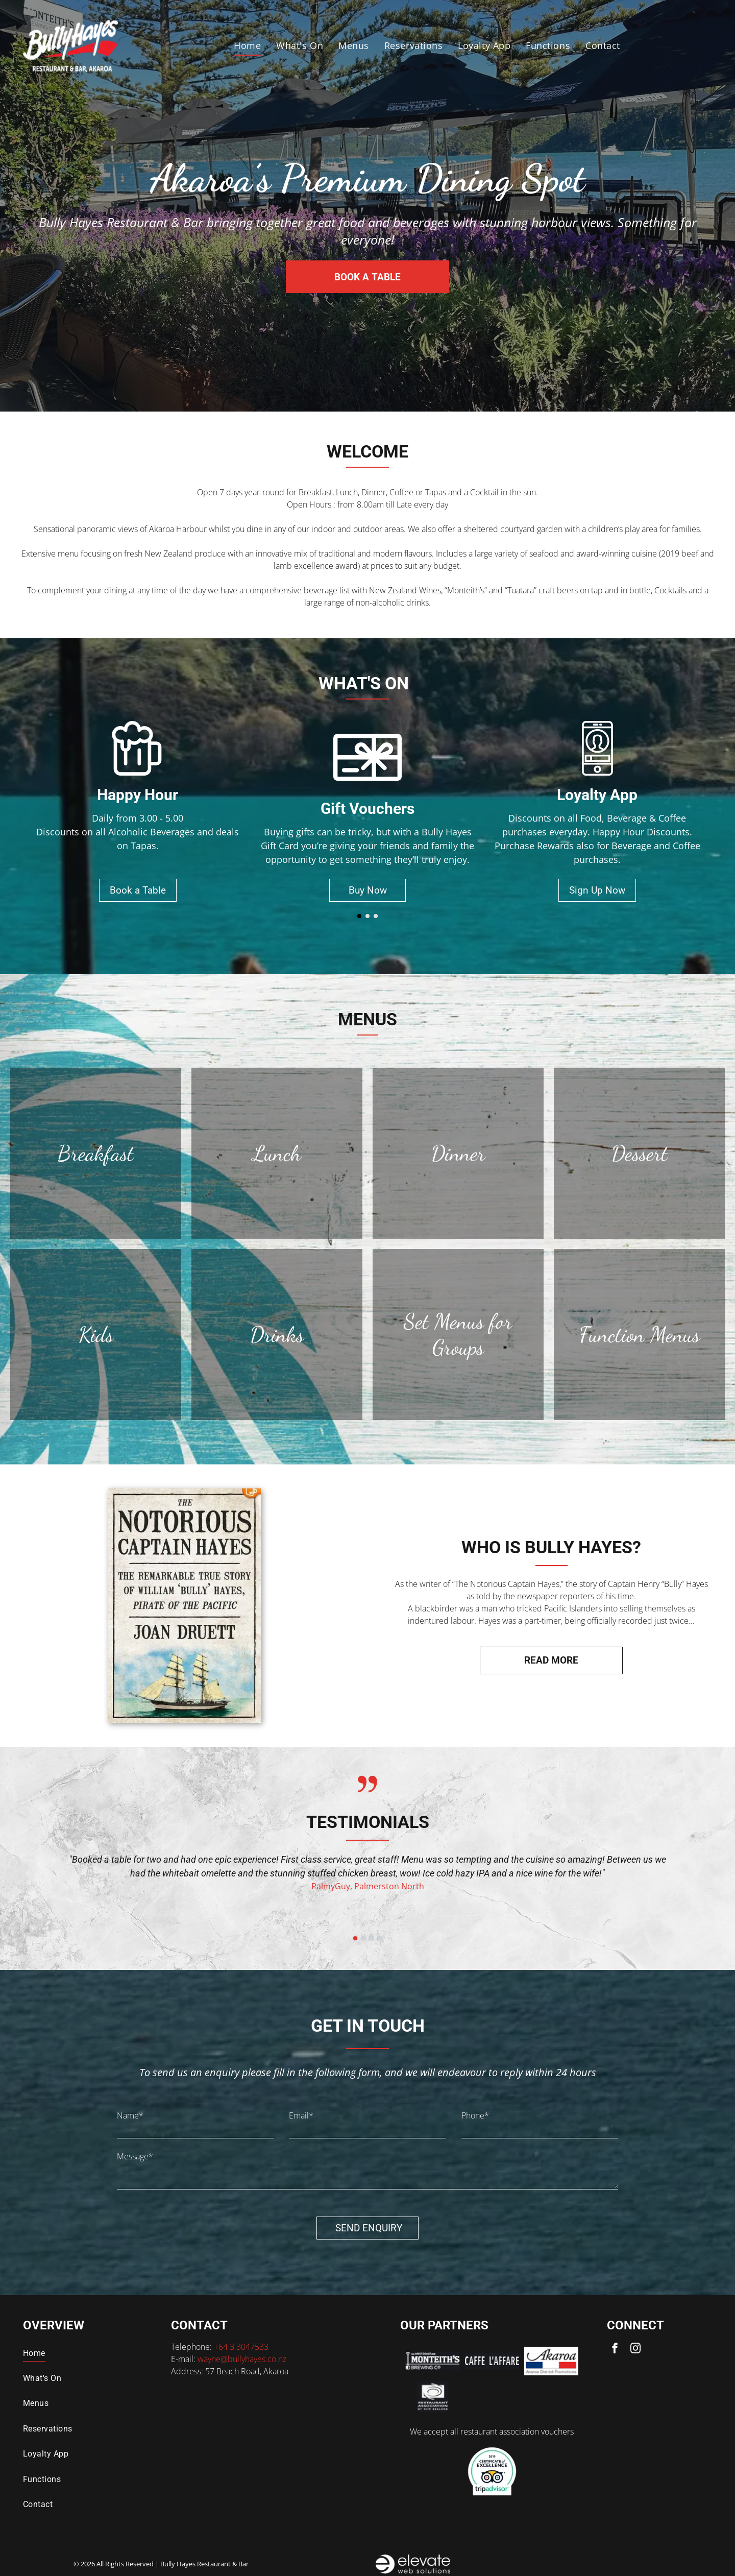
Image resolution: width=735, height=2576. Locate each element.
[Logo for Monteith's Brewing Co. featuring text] (432, 2361)
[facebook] (614, 2349)
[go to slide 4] (380, 1938)
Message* (135, 2156)
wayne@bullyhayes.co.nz (242, 2359)
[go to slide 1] (359, 916)
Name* (130, 2115)
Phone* (475, 2115)
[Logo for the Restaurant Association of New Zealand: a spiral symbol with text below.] (432, 2396)
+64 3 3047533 (241, 2346)
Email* (301, 2115)
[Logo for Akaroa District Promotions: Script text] (551, 2361)
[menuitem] (247, 46)
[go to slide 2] (367, 916)
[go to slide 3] (376, 916)
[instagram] (635, 2349)
